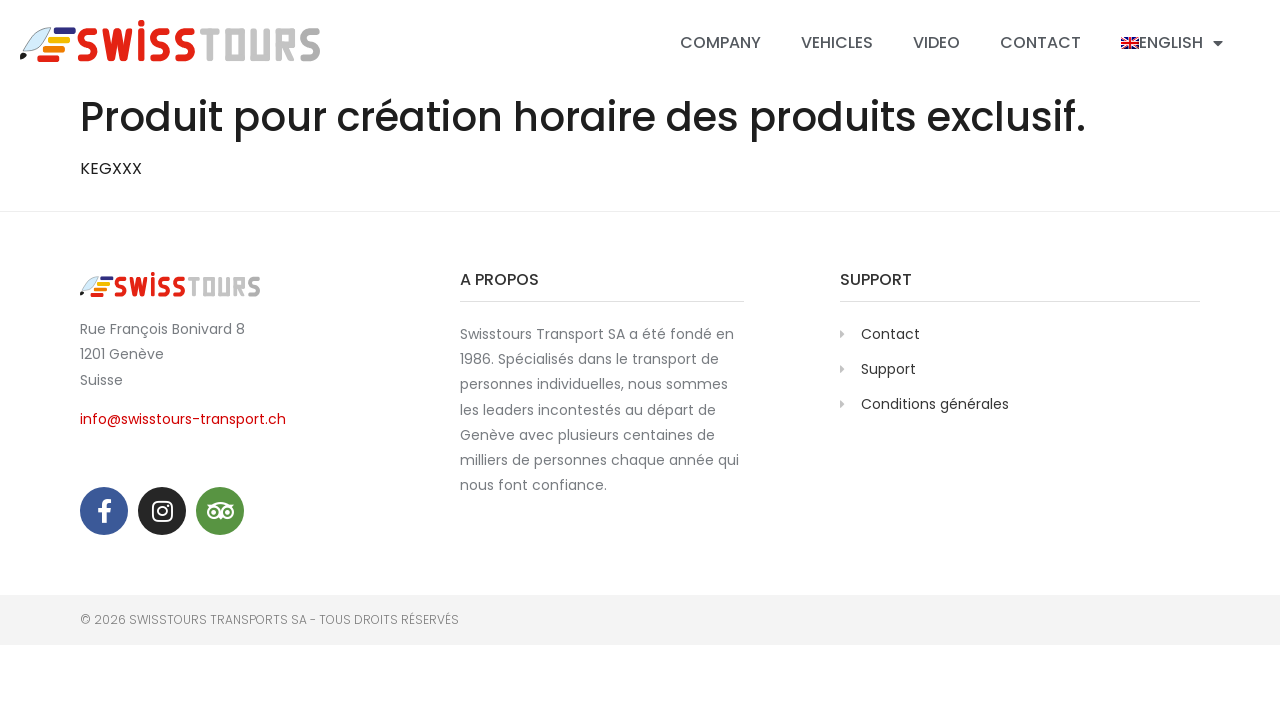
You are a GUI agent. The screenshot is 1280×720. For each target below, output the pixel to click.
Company (720, 42)
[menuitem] (1172, 43)
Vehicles (837, 42)
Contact (1040, 42)
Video (936, 42)
